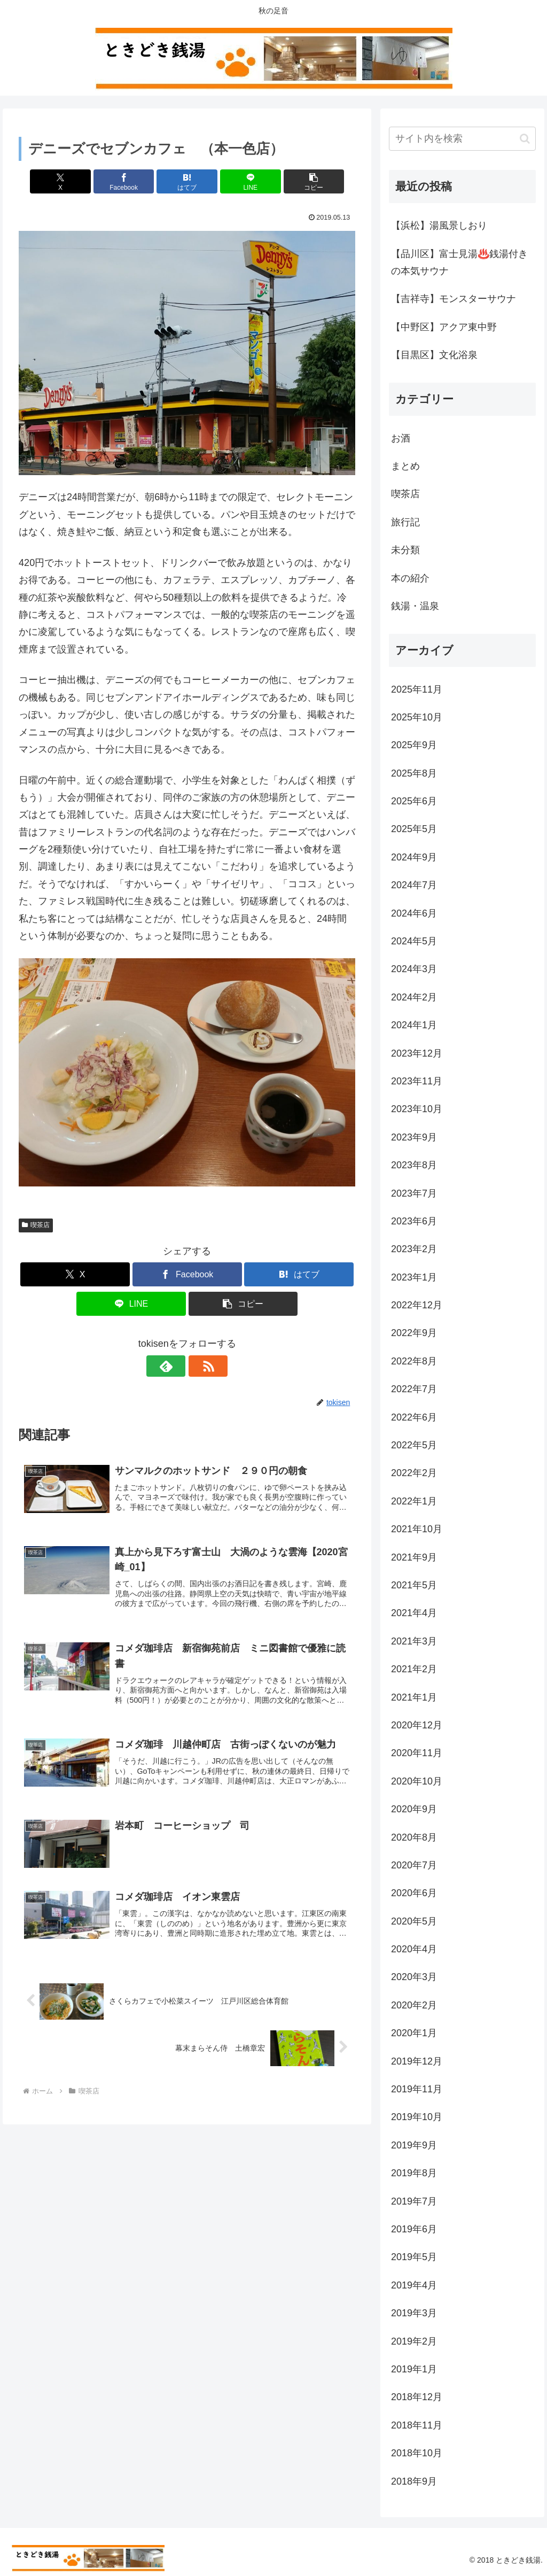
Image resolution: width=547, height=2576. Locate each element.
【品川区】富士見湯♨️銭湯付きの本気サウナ (459, 262)
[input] (462, 139)
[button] (300, 181)
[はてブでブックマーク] (187, 181)
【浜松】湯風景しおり (439, 225)
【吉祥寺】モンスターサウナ (453, 298)
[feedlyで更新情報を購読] (174, 1366)
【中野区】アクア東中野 (444, 327)
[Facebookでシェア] (131, 181)
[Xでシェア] (74, 181)
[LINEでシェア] (244, 181)
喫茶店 (36, 1225)
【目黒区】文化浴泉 (434, 355)
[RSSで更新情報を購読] (199, 1366)
